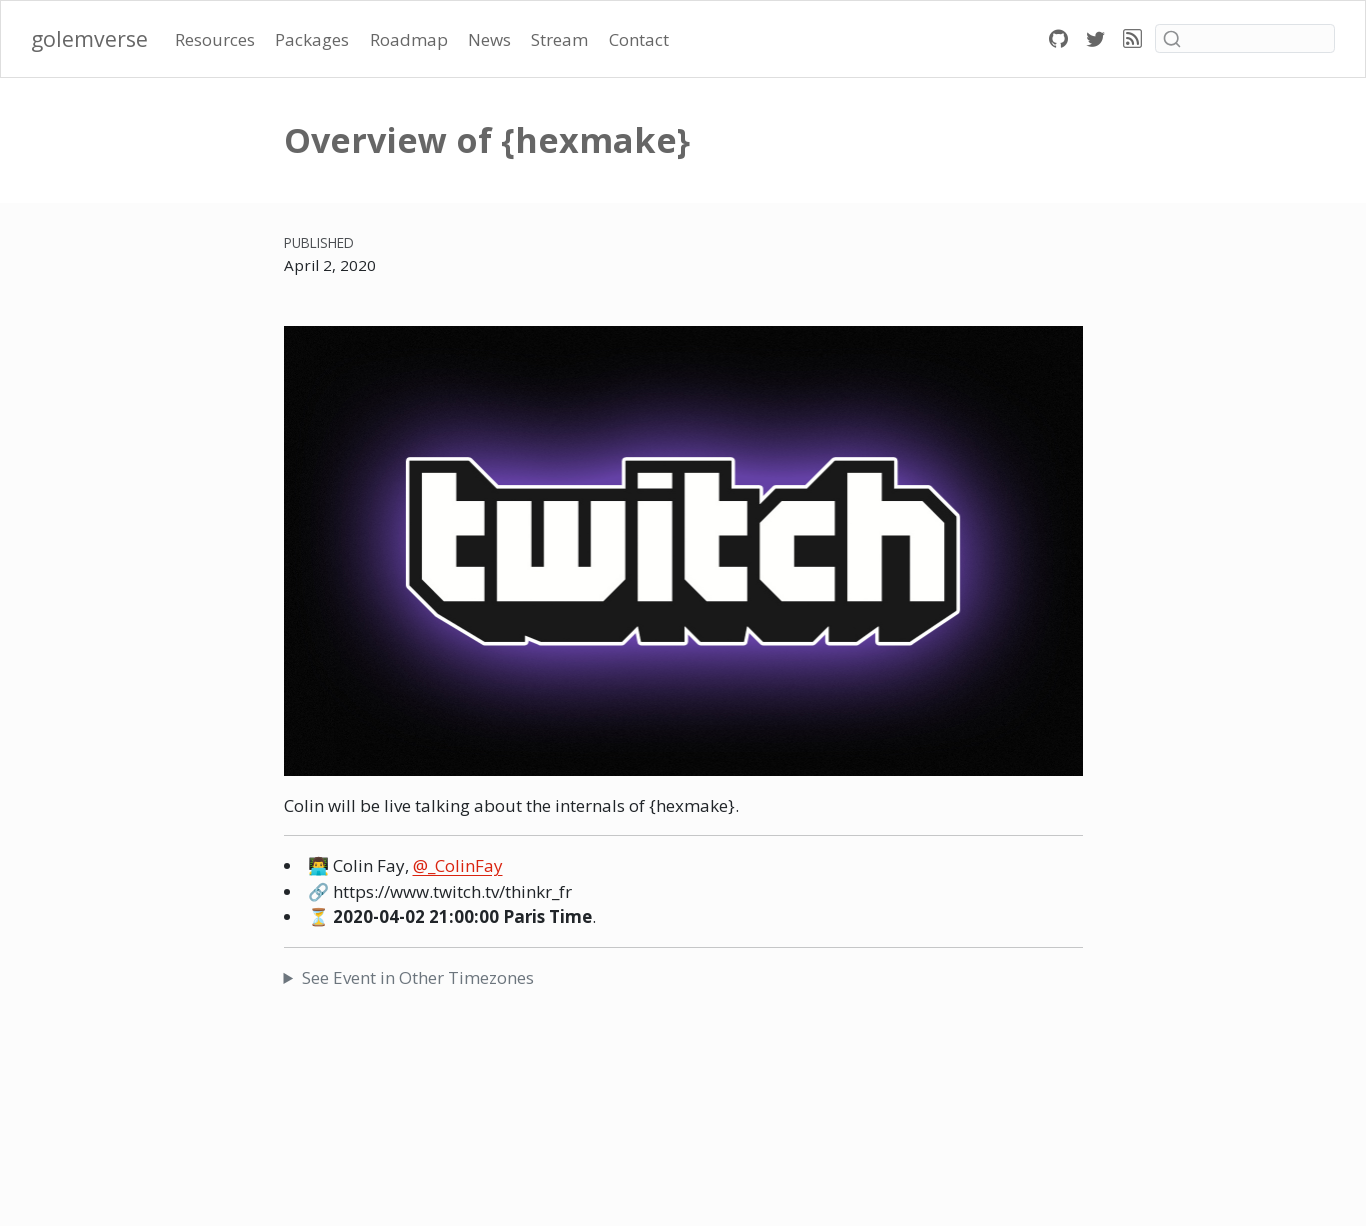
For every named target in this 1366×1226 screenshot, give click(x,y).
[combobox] (1245, 38)
